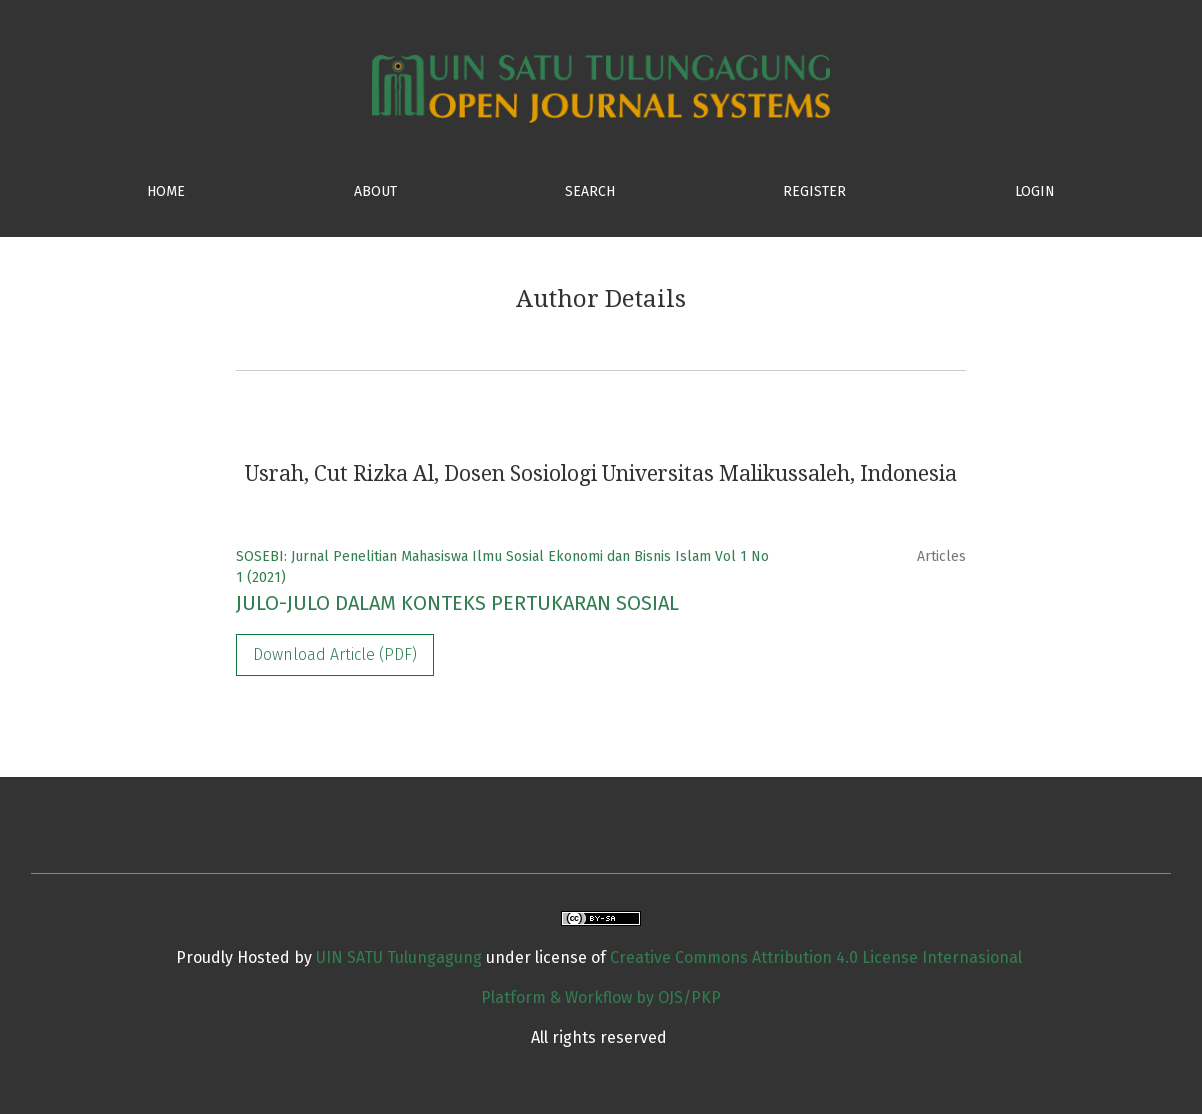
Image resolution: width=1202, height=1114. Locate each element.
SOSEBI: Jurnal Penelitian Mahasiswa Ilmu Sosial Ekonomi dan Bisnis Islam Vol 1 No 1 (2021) (502, 567)
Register (814, 191)
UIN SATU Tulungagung (401, 957)
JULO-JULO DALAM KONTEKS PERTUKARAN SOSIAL (457, 603)
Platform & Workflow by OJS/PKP (601, 997)
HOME (166, 191)
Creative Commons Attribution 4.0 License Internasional (816, 957)
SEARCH (590, 191)
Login (1035, 191)
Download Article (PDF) (335, 654)
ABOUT (375, 191)
